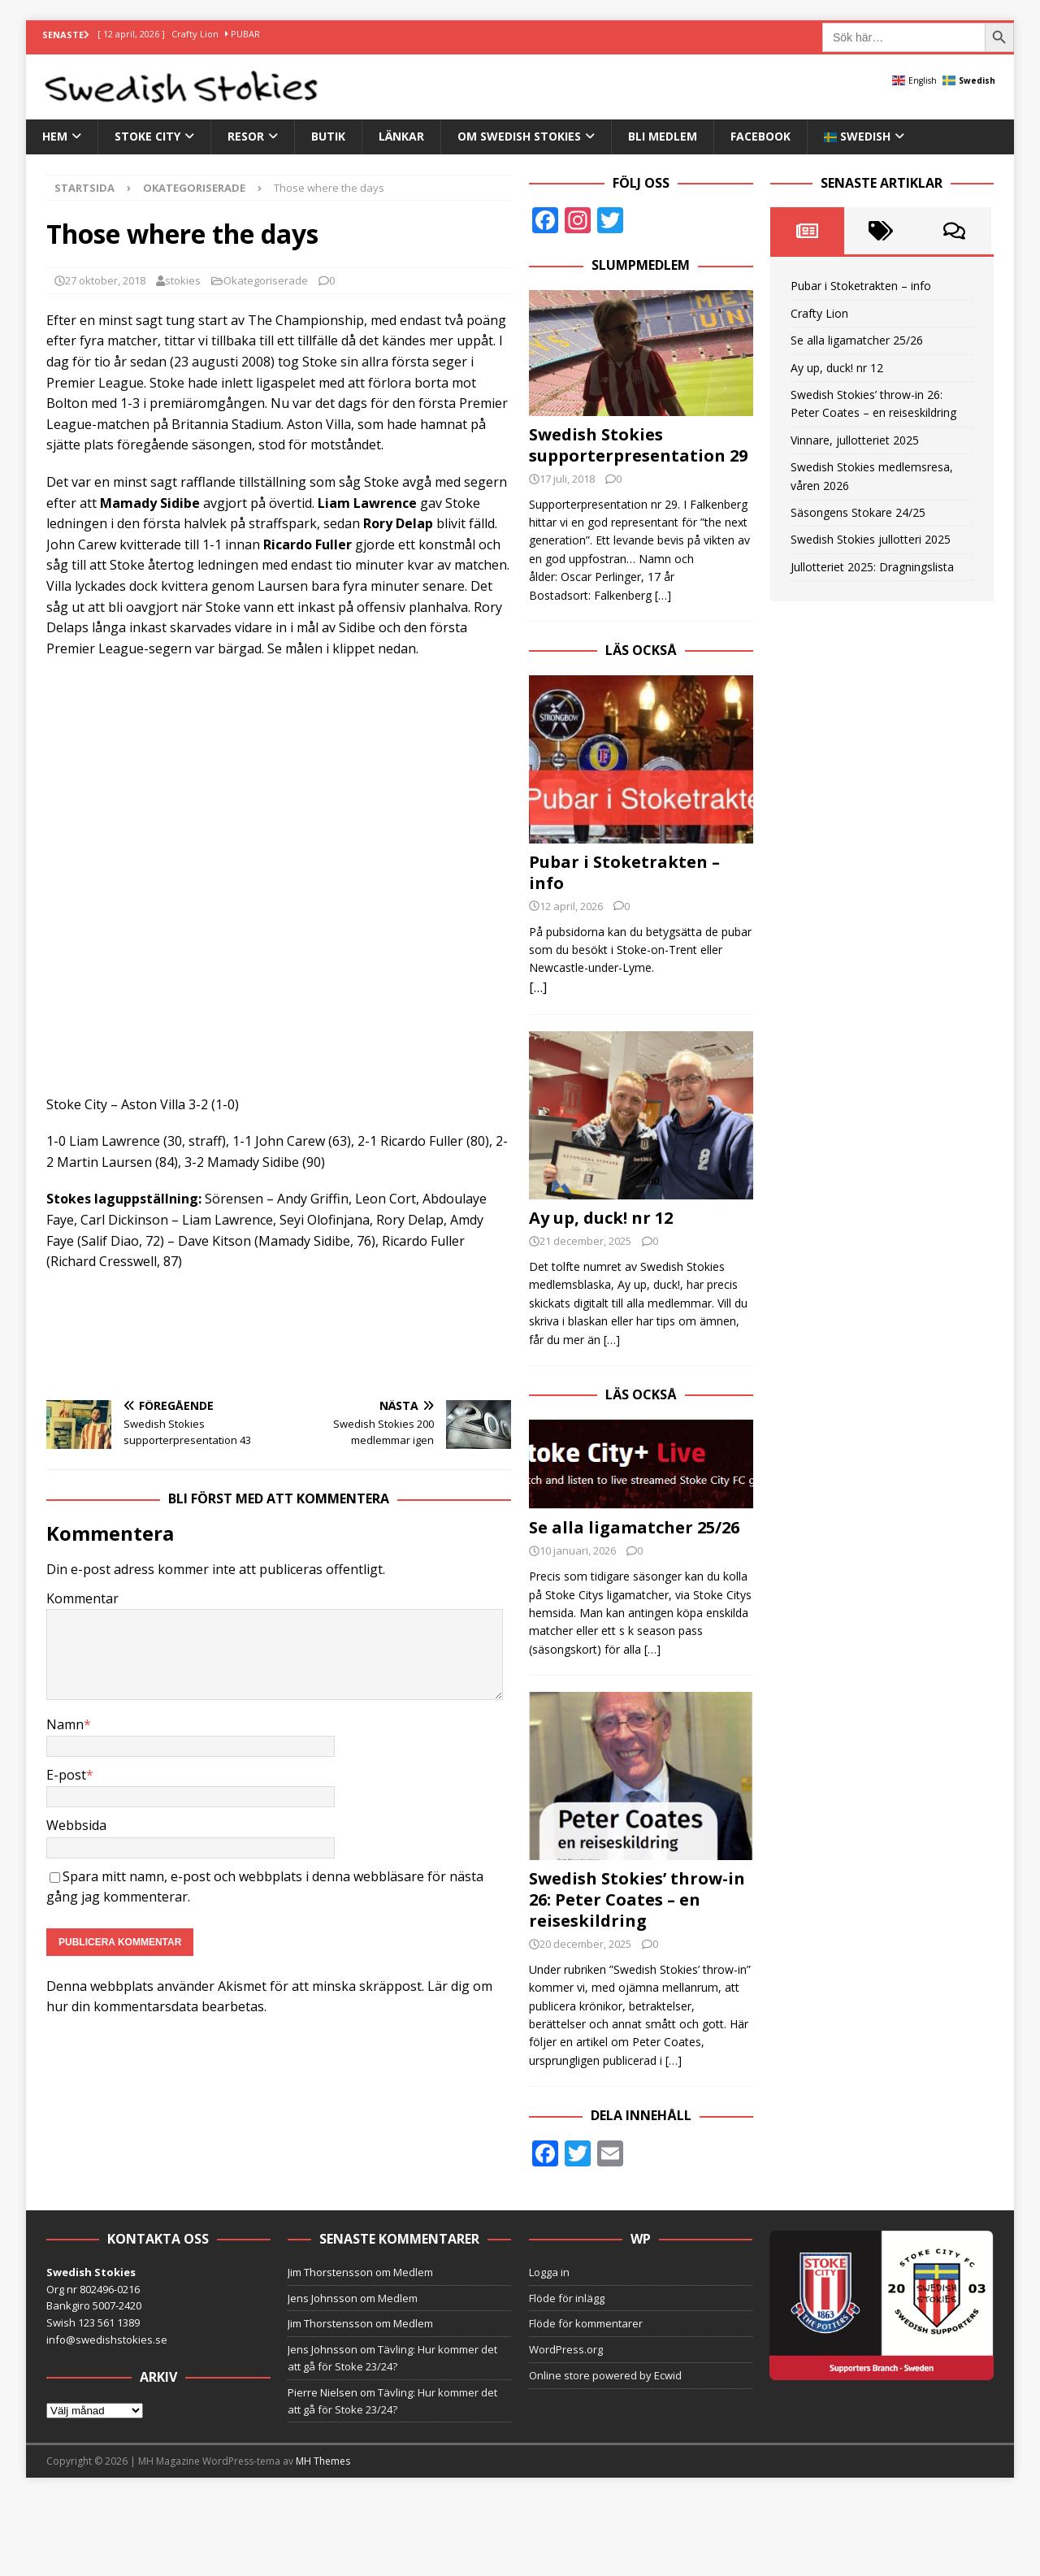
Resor (246, 136)
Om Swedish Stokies (519, 136)
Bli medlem (662, 136)
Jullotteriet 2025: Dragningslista (872, 567)
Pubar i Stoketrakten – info (624, 872)
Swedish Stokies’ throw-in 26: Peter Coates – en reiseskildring (637, 1899)
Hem (54, 136)
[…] (663, 595)
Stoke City (147, 136)
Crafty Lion (819, 313)
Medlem (413, 2272)
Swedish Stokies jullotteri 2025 (871, 539)
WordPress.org (566, 2349)
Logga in (549, 2272)
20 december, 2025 (585, 1943)
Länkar (401, 136)
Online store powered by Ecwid (605, 2375)
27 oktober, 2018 (105, 280)
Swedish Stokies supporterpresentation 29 (638, 444)
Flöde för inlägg (566, 2298)
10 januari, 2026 (578, 1550)
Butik (328, 136)
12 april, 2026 (571, 906)
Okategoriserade (265, 280)
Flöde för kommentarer (586, 2323)
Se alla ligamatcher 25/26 (634, 1527)
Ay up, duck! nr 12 (601, 1218)
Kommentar (82, 1598)
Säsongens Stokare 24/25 (858, 512)
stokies (183, 280)
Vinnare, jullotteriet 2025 (855, 440)
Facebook (760, 136)
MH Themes (323, 2461)
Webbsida (76, 1825)
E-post (66, 1775)
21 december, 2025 (585, 1241)
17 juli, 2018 (567, 478)
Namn (65, 1724)
